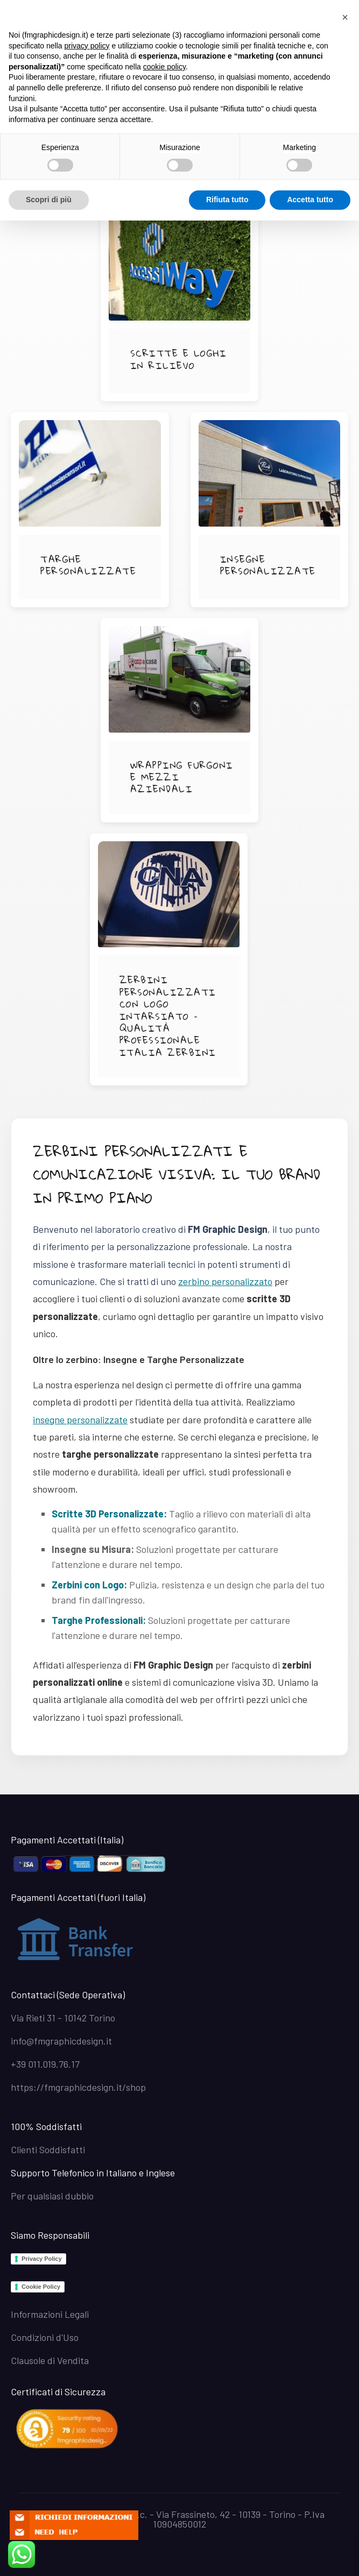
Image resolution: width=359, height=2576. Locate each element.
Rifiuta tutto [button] (227, 199)
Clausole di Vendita (50, 2360)
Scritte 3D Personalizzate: (109, 1514)
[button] (345, 17)
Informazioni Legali (50, 2314)
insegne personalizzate (80, 1419)
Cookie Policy (41, 2286)
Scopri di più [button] (49, 199)
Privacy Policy (42, 2258)
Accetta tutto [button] (310, 199)
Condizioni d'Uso (45, 2337)
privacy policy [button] (87, 45)
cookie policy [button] (164, 66)
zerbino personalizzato (225, 1281)
